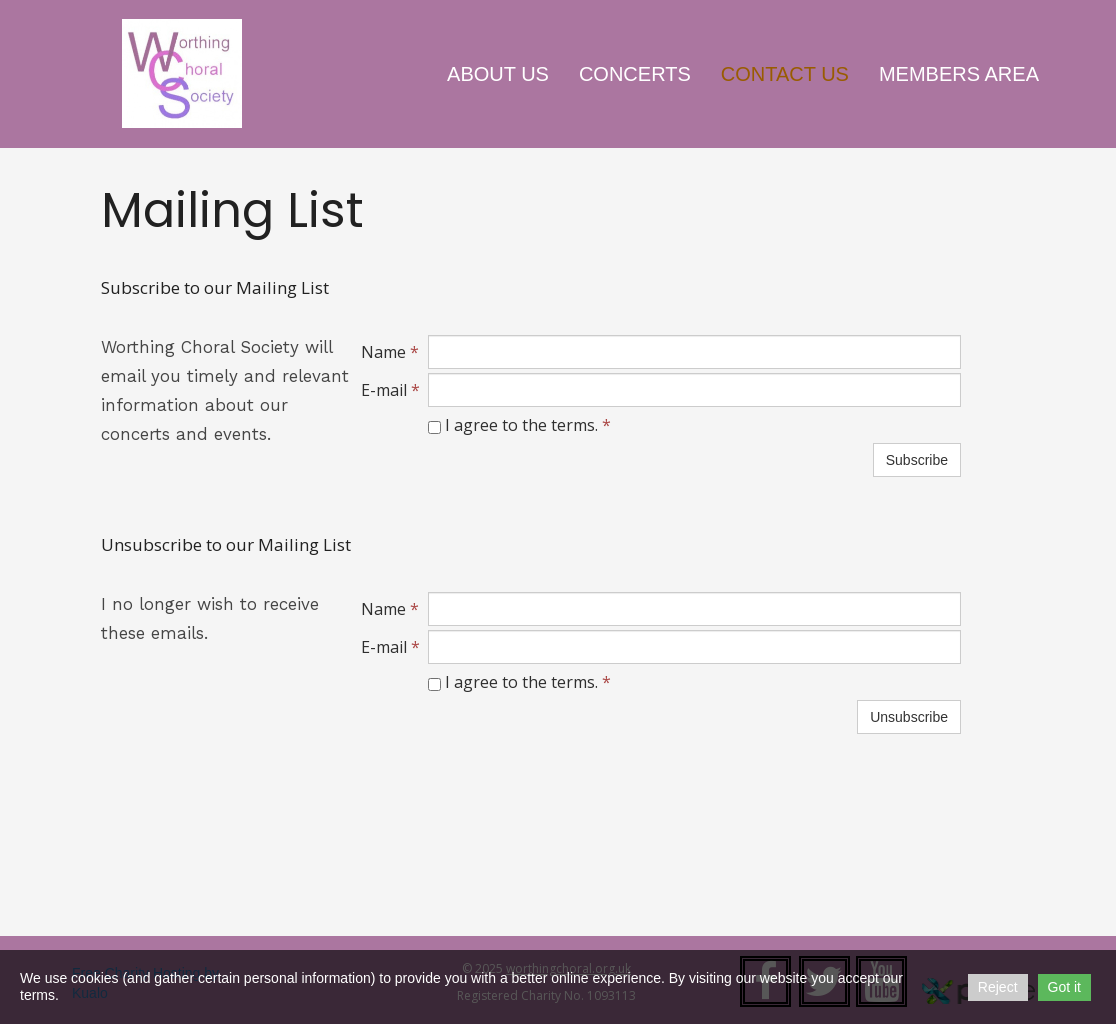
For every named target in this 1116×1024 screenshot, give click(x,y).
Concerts (635, 74)
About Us (498, 74)
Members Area (959, 74)
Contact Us (785, 74)
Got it (1064, 987)
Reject (998, 987)
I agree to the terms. (519, 425)
